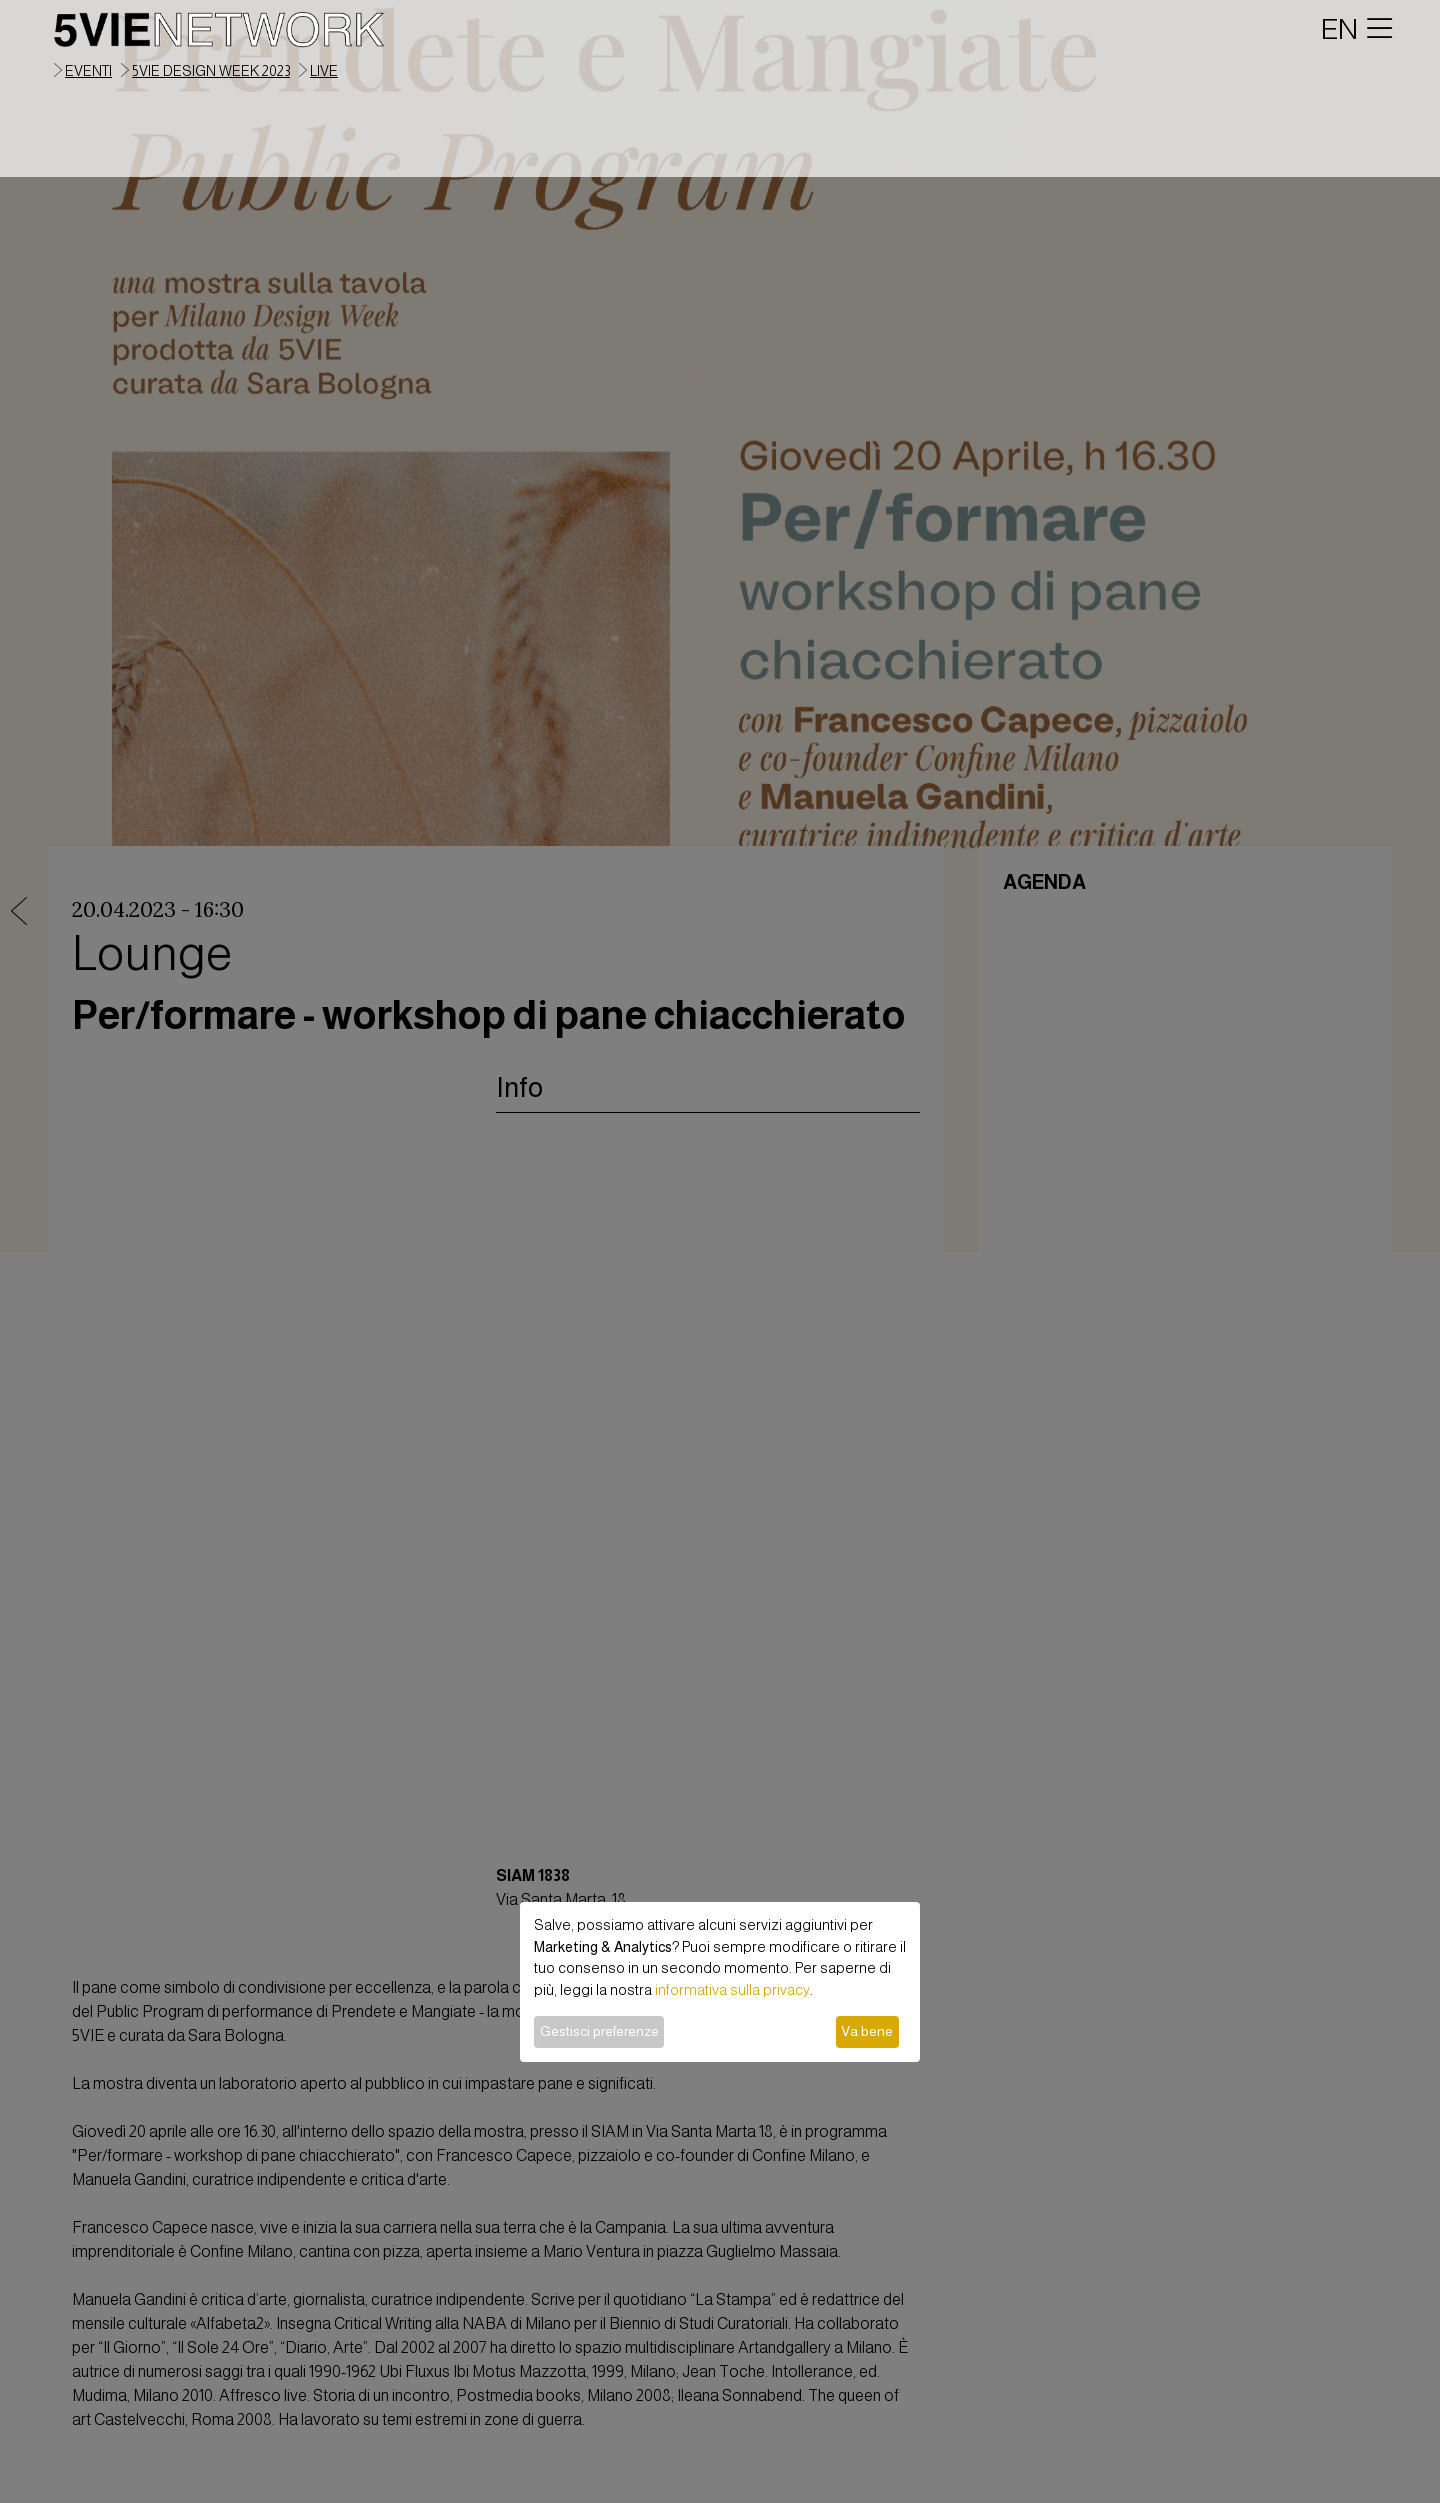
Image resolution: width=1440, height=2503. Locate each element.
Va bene (867, 2031)
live (324, 71)
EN (1339, 29)
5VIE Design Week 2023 (211, 71)
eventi (88, 71)
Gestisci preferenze (599, 2031)
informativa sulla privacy (732, 1990)
